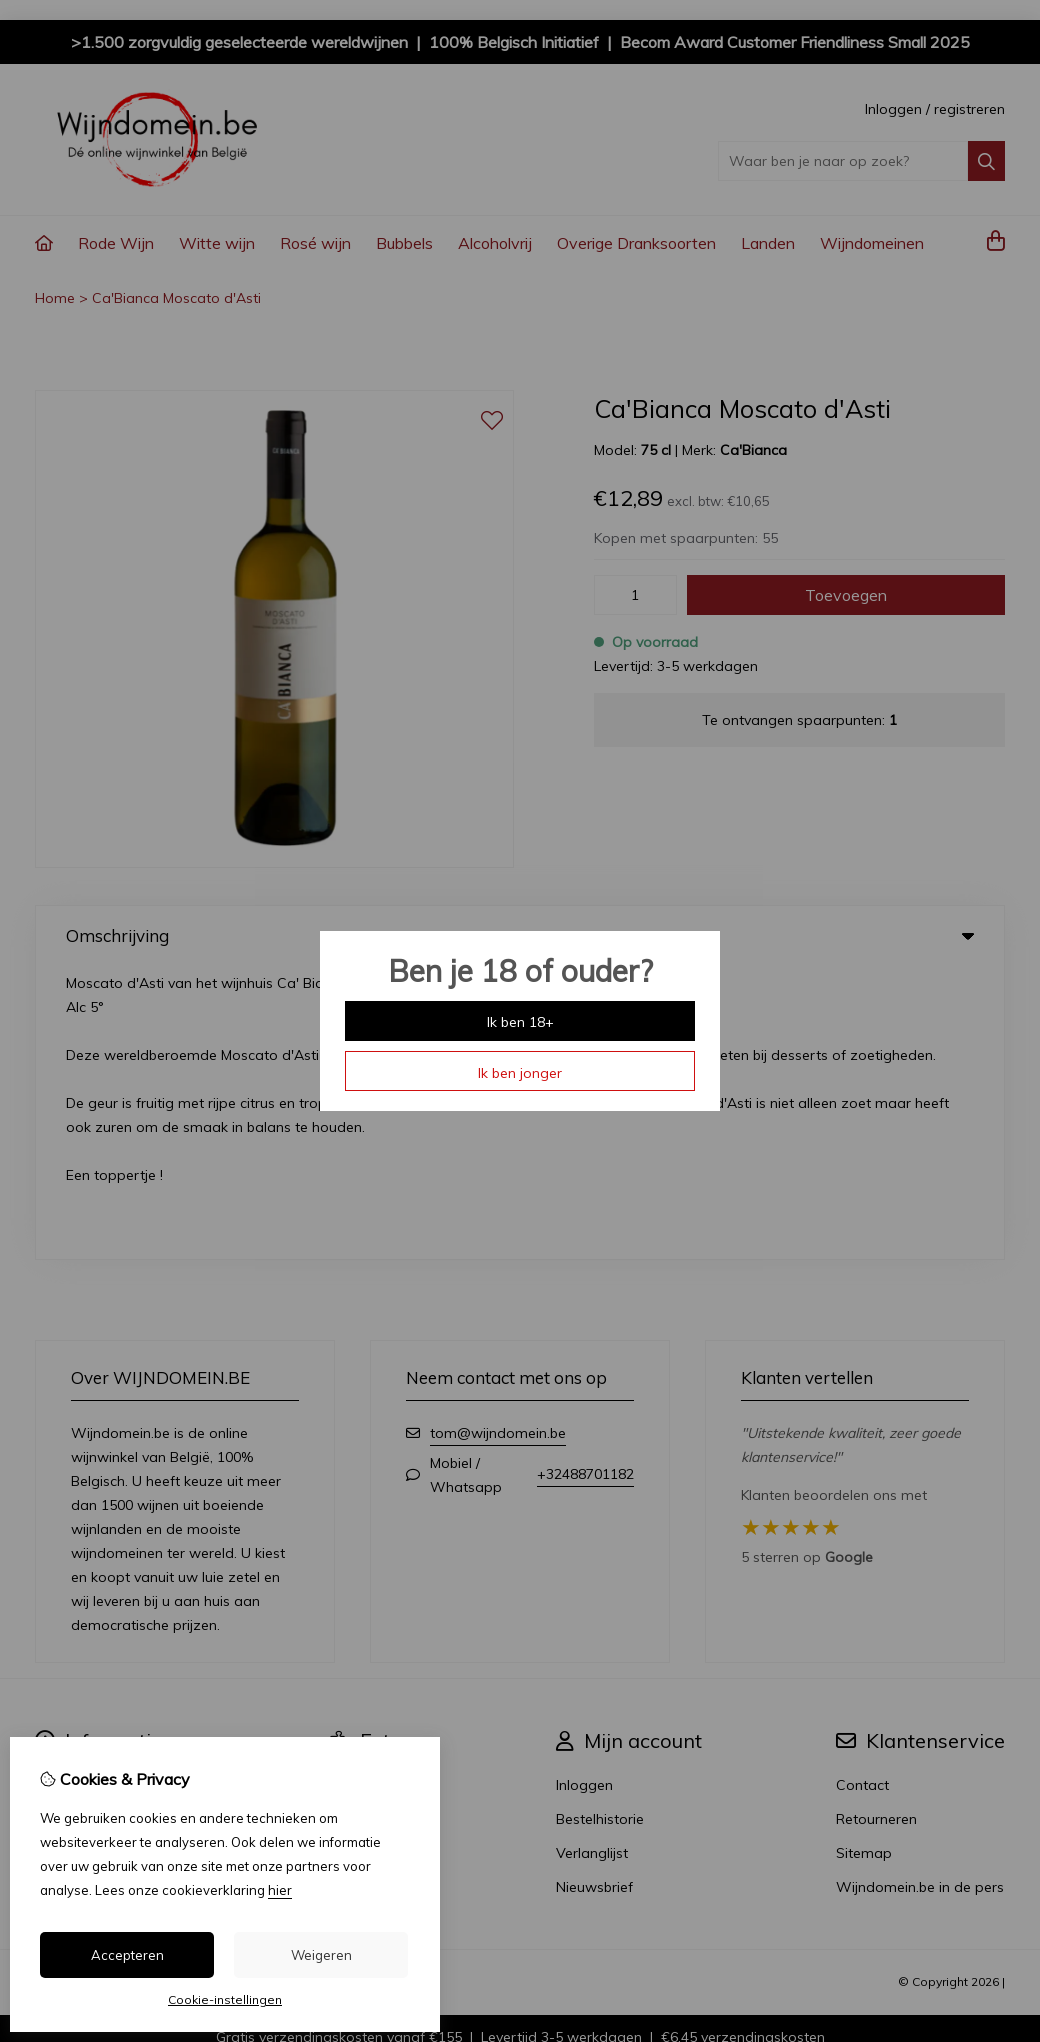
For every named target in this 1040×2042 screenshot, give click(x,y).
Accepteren (127, 1955)
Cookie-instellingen (225, 1999)
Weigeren (321, 1955)
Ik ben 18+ (520, 1022)
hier (280, 1890)
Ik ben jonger (520, 1073)
